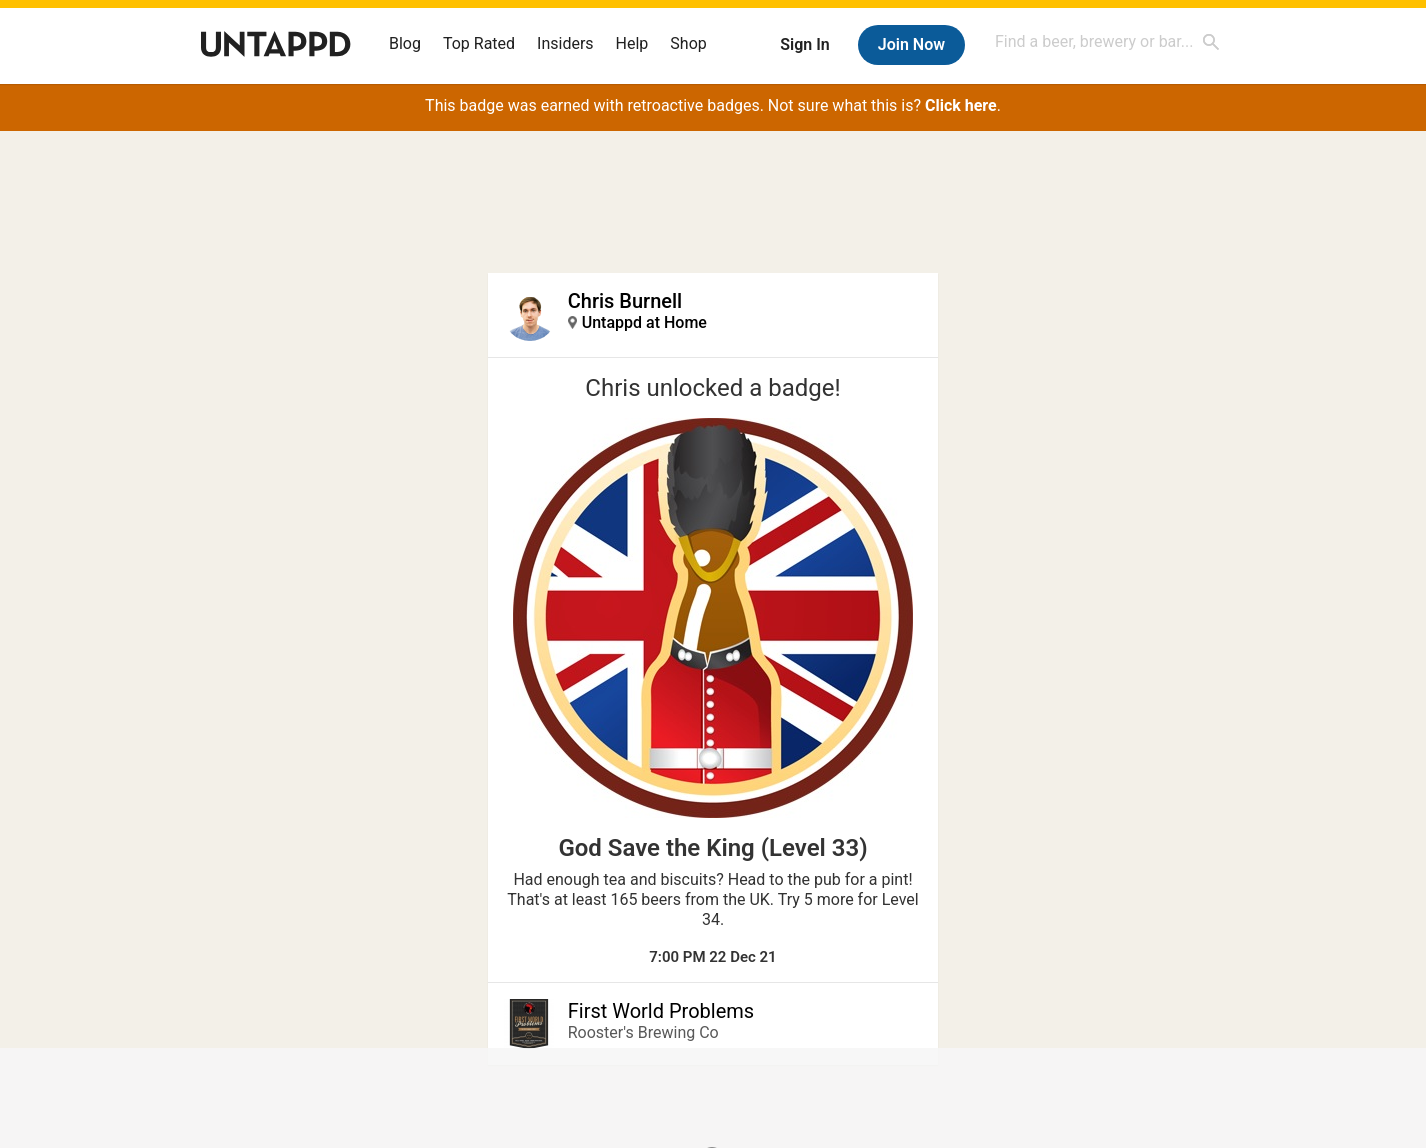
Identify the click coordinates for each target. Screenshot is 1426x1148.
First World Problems (661, 1011)
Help (632, 43)
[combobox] (1108, 41)
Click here (961, 105)
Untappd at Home (644, 322)
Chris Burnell (625, 301)
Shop (688, 43)
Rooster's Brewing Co (643, 1032)
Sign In (804, 44)
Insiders (565, 43)
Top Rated (479, 43)
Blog (405, 43)
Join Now (911, 44)
